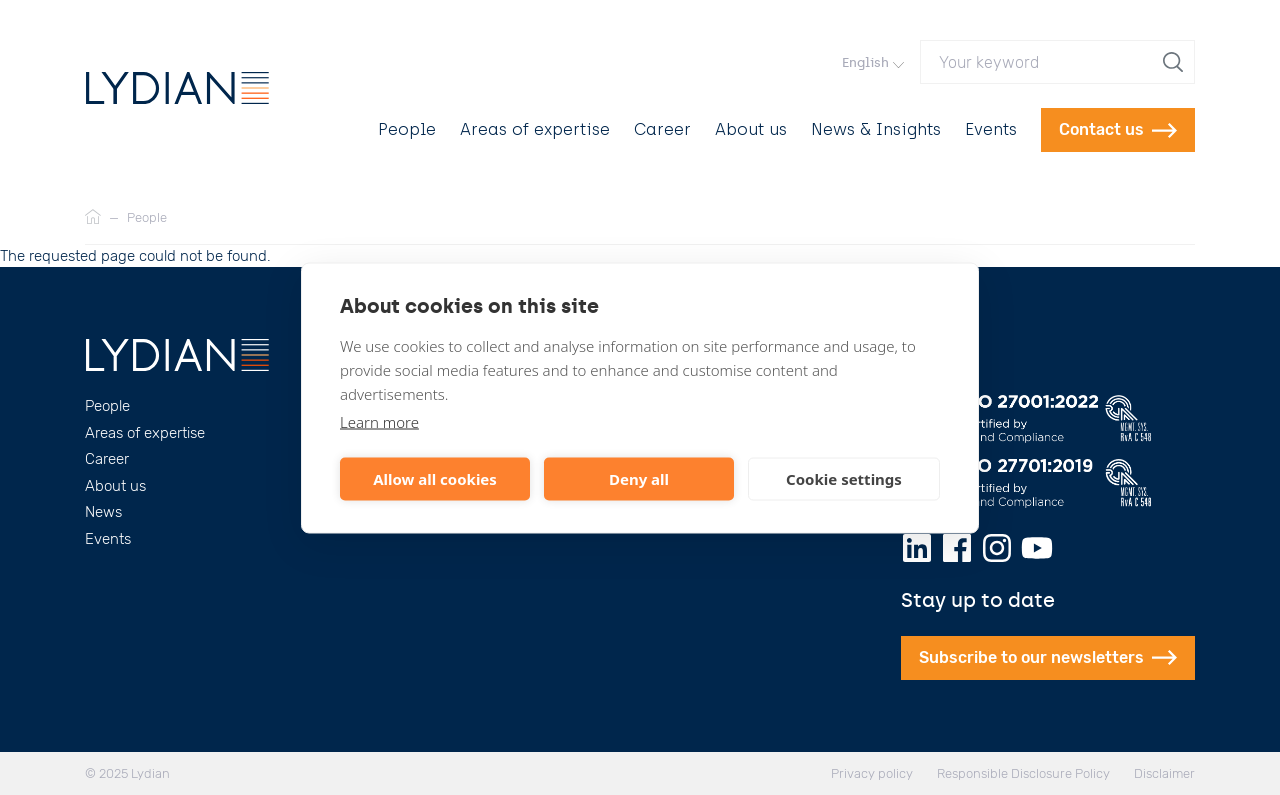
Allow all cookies (435, 479)
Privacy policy (872, 773)
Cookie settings (844, 479)
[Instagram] (997, 548)
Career (662, 129)
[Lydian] (177, 88)
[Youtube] (1037, 548)
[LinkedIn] (917, 548)
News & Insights (876, 129)
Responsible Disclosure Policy (1023, 773)
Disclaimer (1164, 773)
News (103, 512)
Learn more (379, 421)
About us (751, 129)
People (407, 129)
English (873, 62)
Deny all (639, 479)
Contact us (1118, 130)
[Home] (93, 218)
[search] (1175, 62)
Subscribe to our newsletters (1048, 657)
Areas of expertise (535, 129)
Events (991, 129)
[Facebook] (957, 548)
